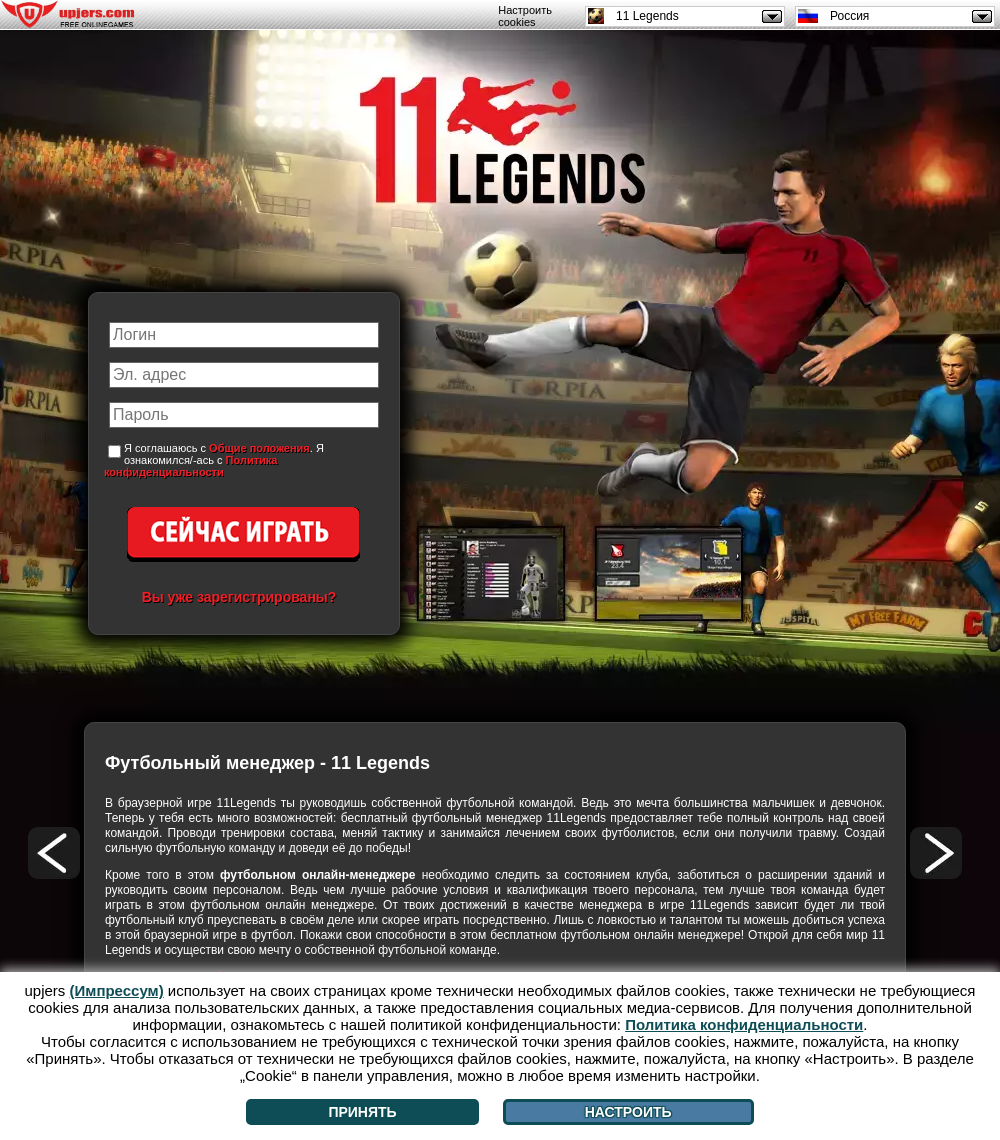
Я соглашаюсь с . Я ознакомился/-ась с (214, 460)
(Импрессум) (117, 990)
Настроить (628, 1112)
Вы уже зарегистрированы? (239, 597)
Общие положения (259, 448)
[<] (54, 853)
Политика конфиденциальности (190, 466)
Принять (362, 1112)
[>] (936, 853)
